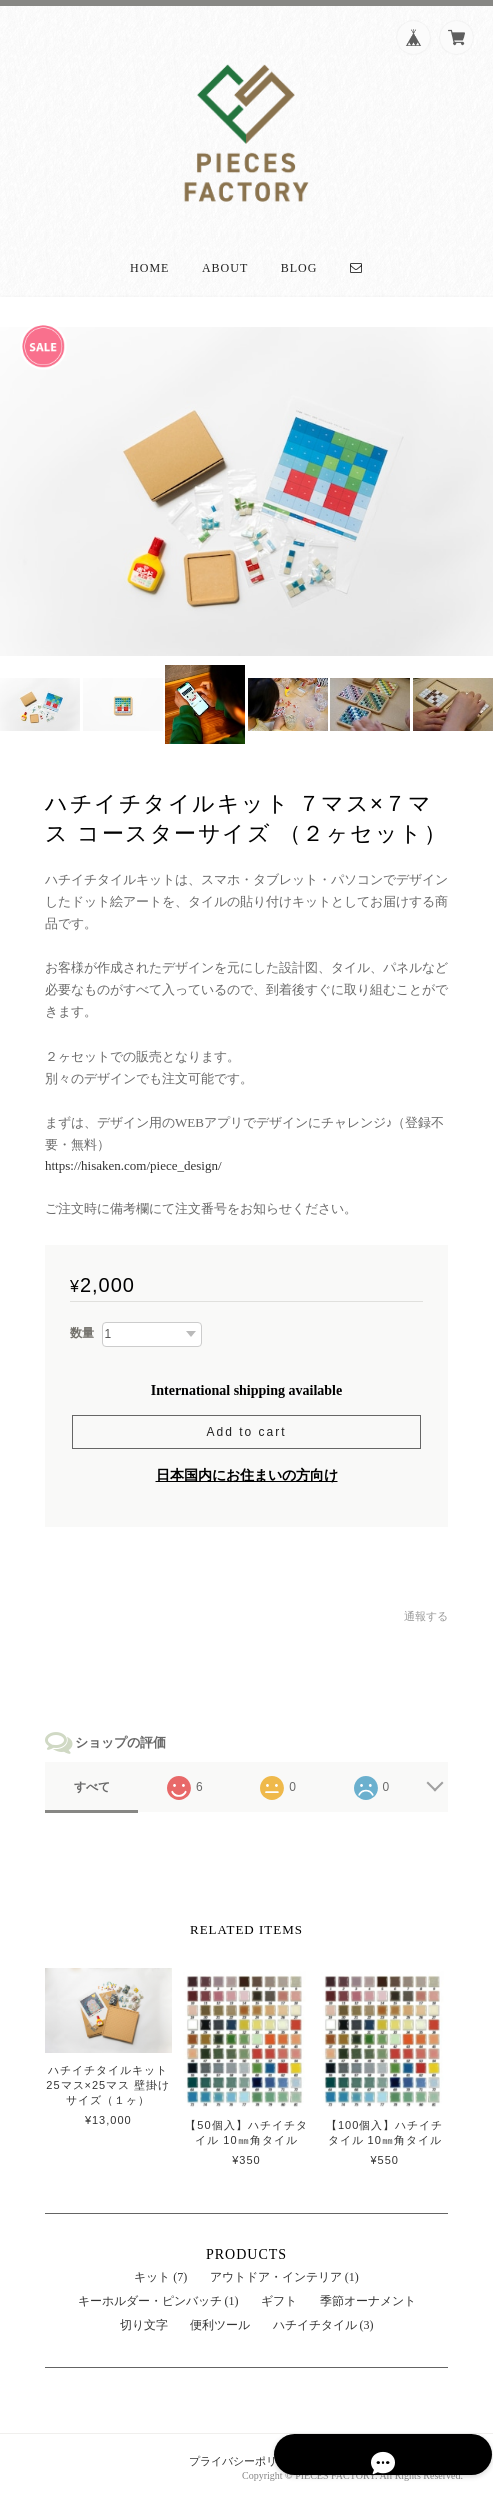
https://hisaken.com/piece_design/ (133, 1158)
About (225, 261)
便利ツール (220, 2318)
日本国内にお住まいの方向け (247, 1468)
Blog (299, 261)
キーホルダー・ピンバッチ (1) (158, 2294)
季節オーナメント (368, 2294)
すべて (92, 1781)
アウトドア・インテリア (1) (284, 2270)
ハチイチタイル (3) (323, 2318)
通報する (426, 1609)
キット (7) (160, 2270)
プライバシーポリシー (244, 2455)
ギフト (279, 2294)
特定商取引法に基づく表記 (397, 2455)
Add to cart (246, 1425)
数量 (82, 1326)
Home (149, 261)
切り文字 (144, 2318)
